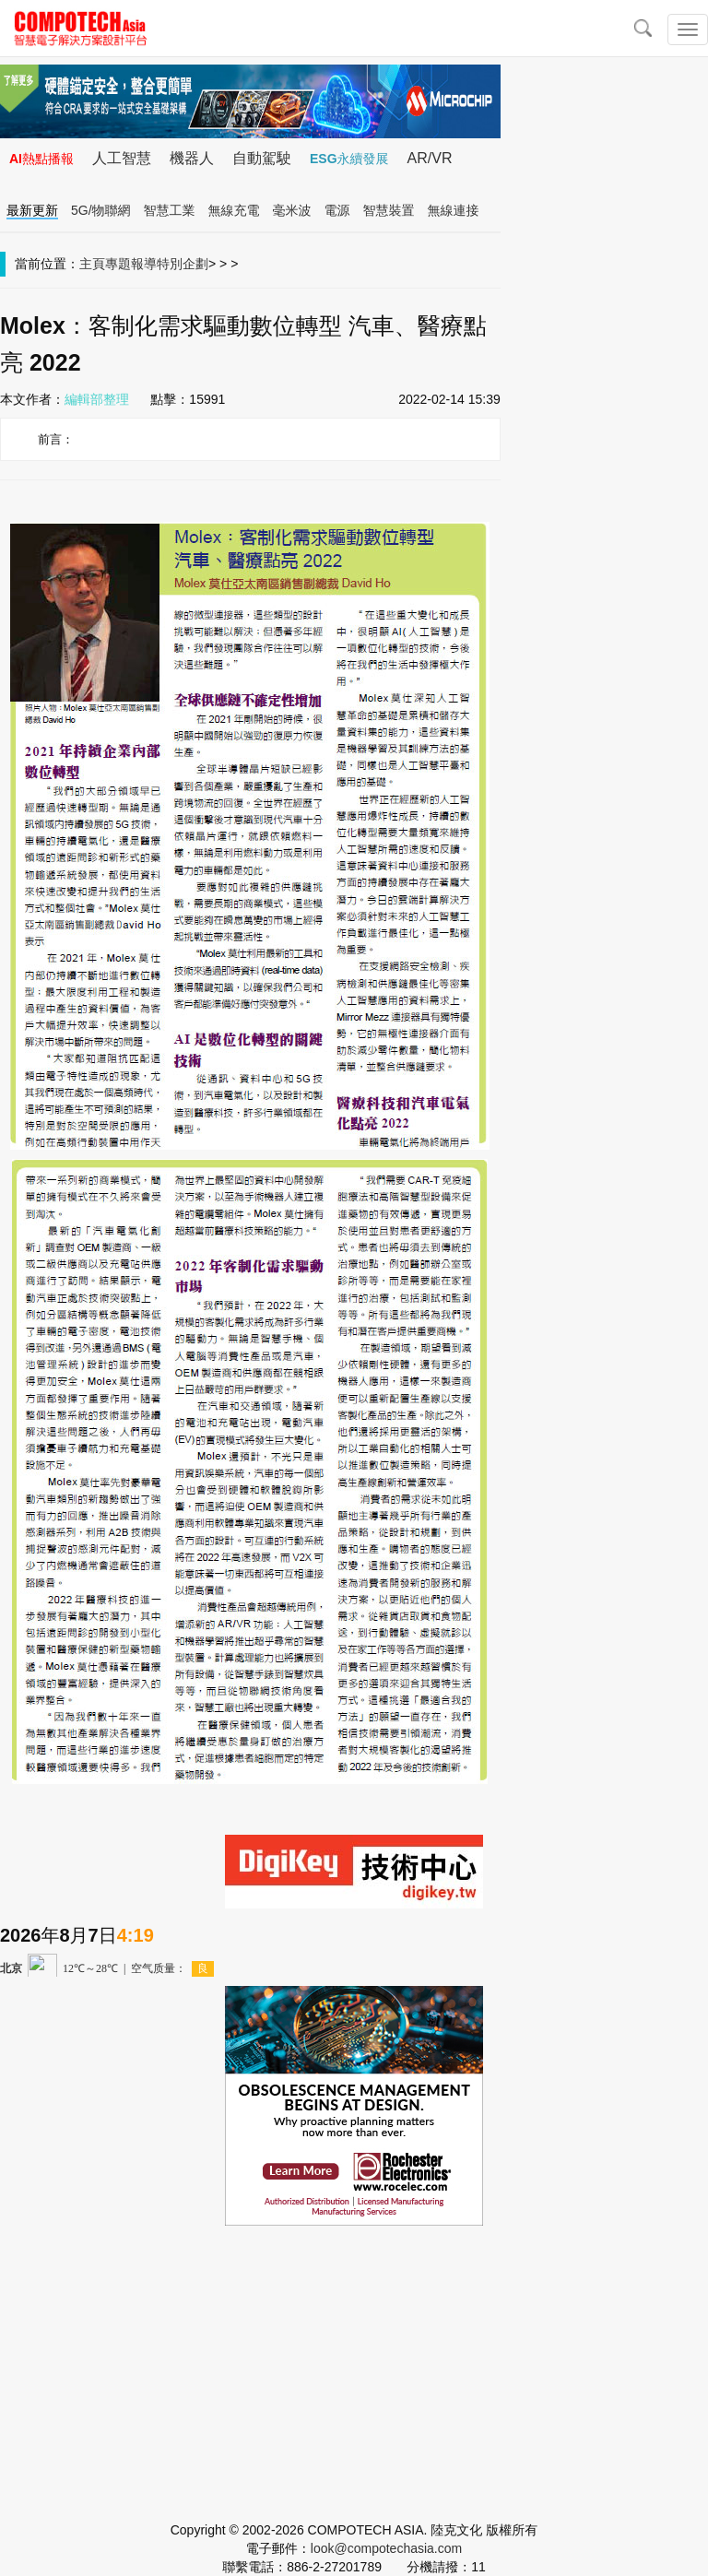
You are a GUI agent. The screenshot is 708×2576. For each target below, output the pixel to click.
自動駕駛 (261, 158)
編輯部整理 (97, 399)
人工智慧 (121, 158)
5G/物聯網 (101, 210)
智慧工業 (169, 210)
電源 (337, 210)
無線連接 (453, 210)
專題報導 (131, 263)
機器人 (192, 158)
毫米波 (292, 210)
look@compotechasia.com (386, 2548)
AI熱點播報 (41, 158)
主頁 (92, 263)
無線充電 (234, 210)
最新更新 (32, 210)
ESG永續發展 (349, 158)
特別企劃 (182, 263)
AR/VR (430, 158)
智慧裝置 (389, 210)
